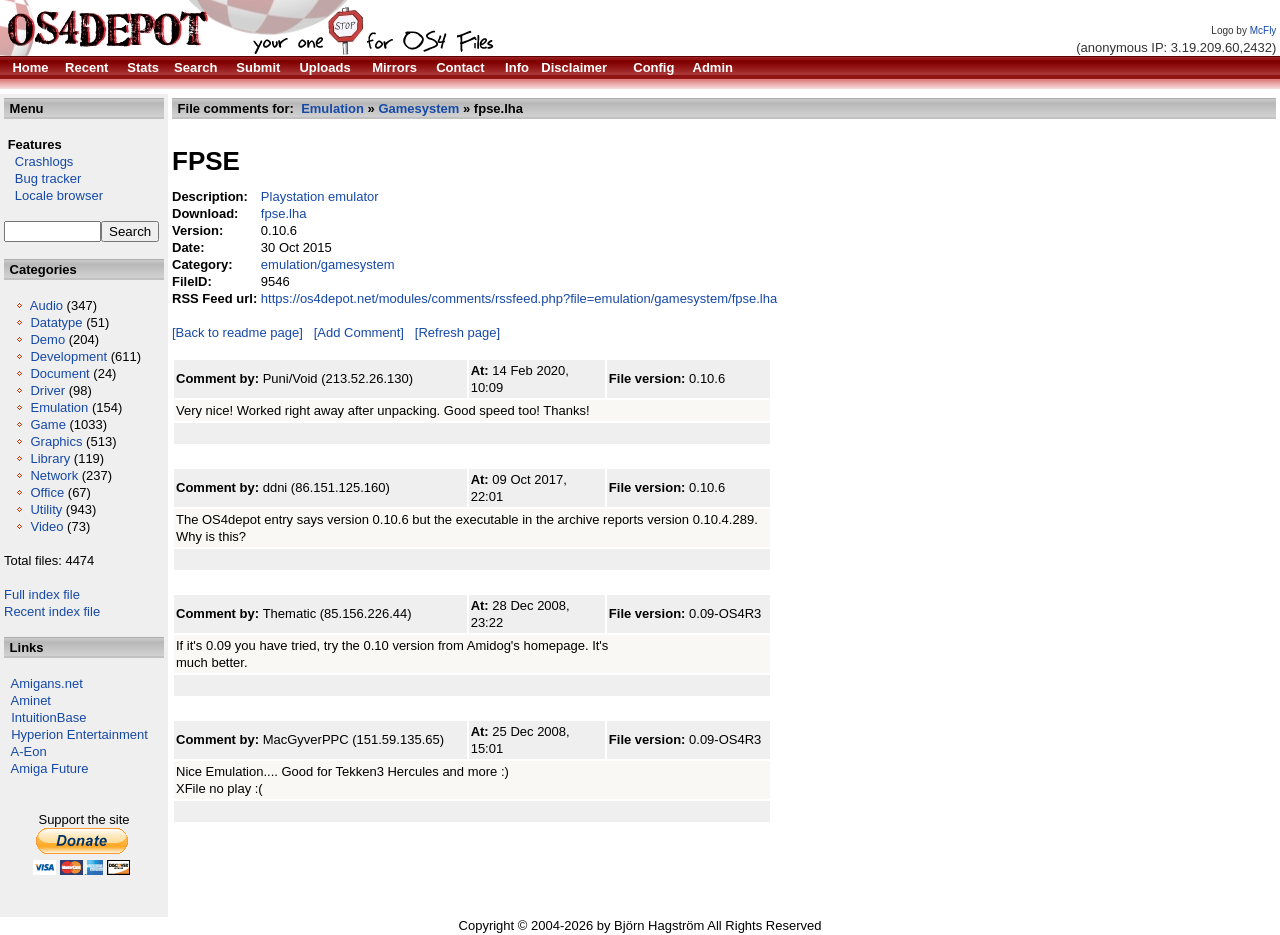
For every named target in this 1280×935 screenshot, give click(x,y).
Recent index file (52, 611)
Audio (46, 305)
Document (59, 373)
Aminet (31, 700)
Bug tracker (42, 178)
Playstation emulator (320, 196)
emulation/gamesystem (328, 264)
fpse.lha (284, 213)
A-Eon (29, 751)
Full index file (42, 594)
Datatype (56, 322)
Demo (47, 339)
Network (54, 475)
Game (47, 424)
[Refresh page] (457, 332)
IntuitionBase (48, 717)
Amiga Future (50, 768)
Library (50, 458)
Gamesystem (418, 108)
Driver (47, 390)
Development (68, 356)
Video (46, 526)
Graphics (56, 441)
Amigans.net (47, 683)
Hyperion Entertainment (79, 734)
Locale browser (53, 195)
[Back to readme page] (237, 332)
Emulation (59, 407)
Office (47, 492)
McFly (1263, 30)
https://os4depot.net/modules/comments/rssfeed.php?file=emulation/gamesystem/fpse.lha (519, 298)
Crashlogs (38, 161)
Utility (46, 509)
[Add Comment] (359, 332)
